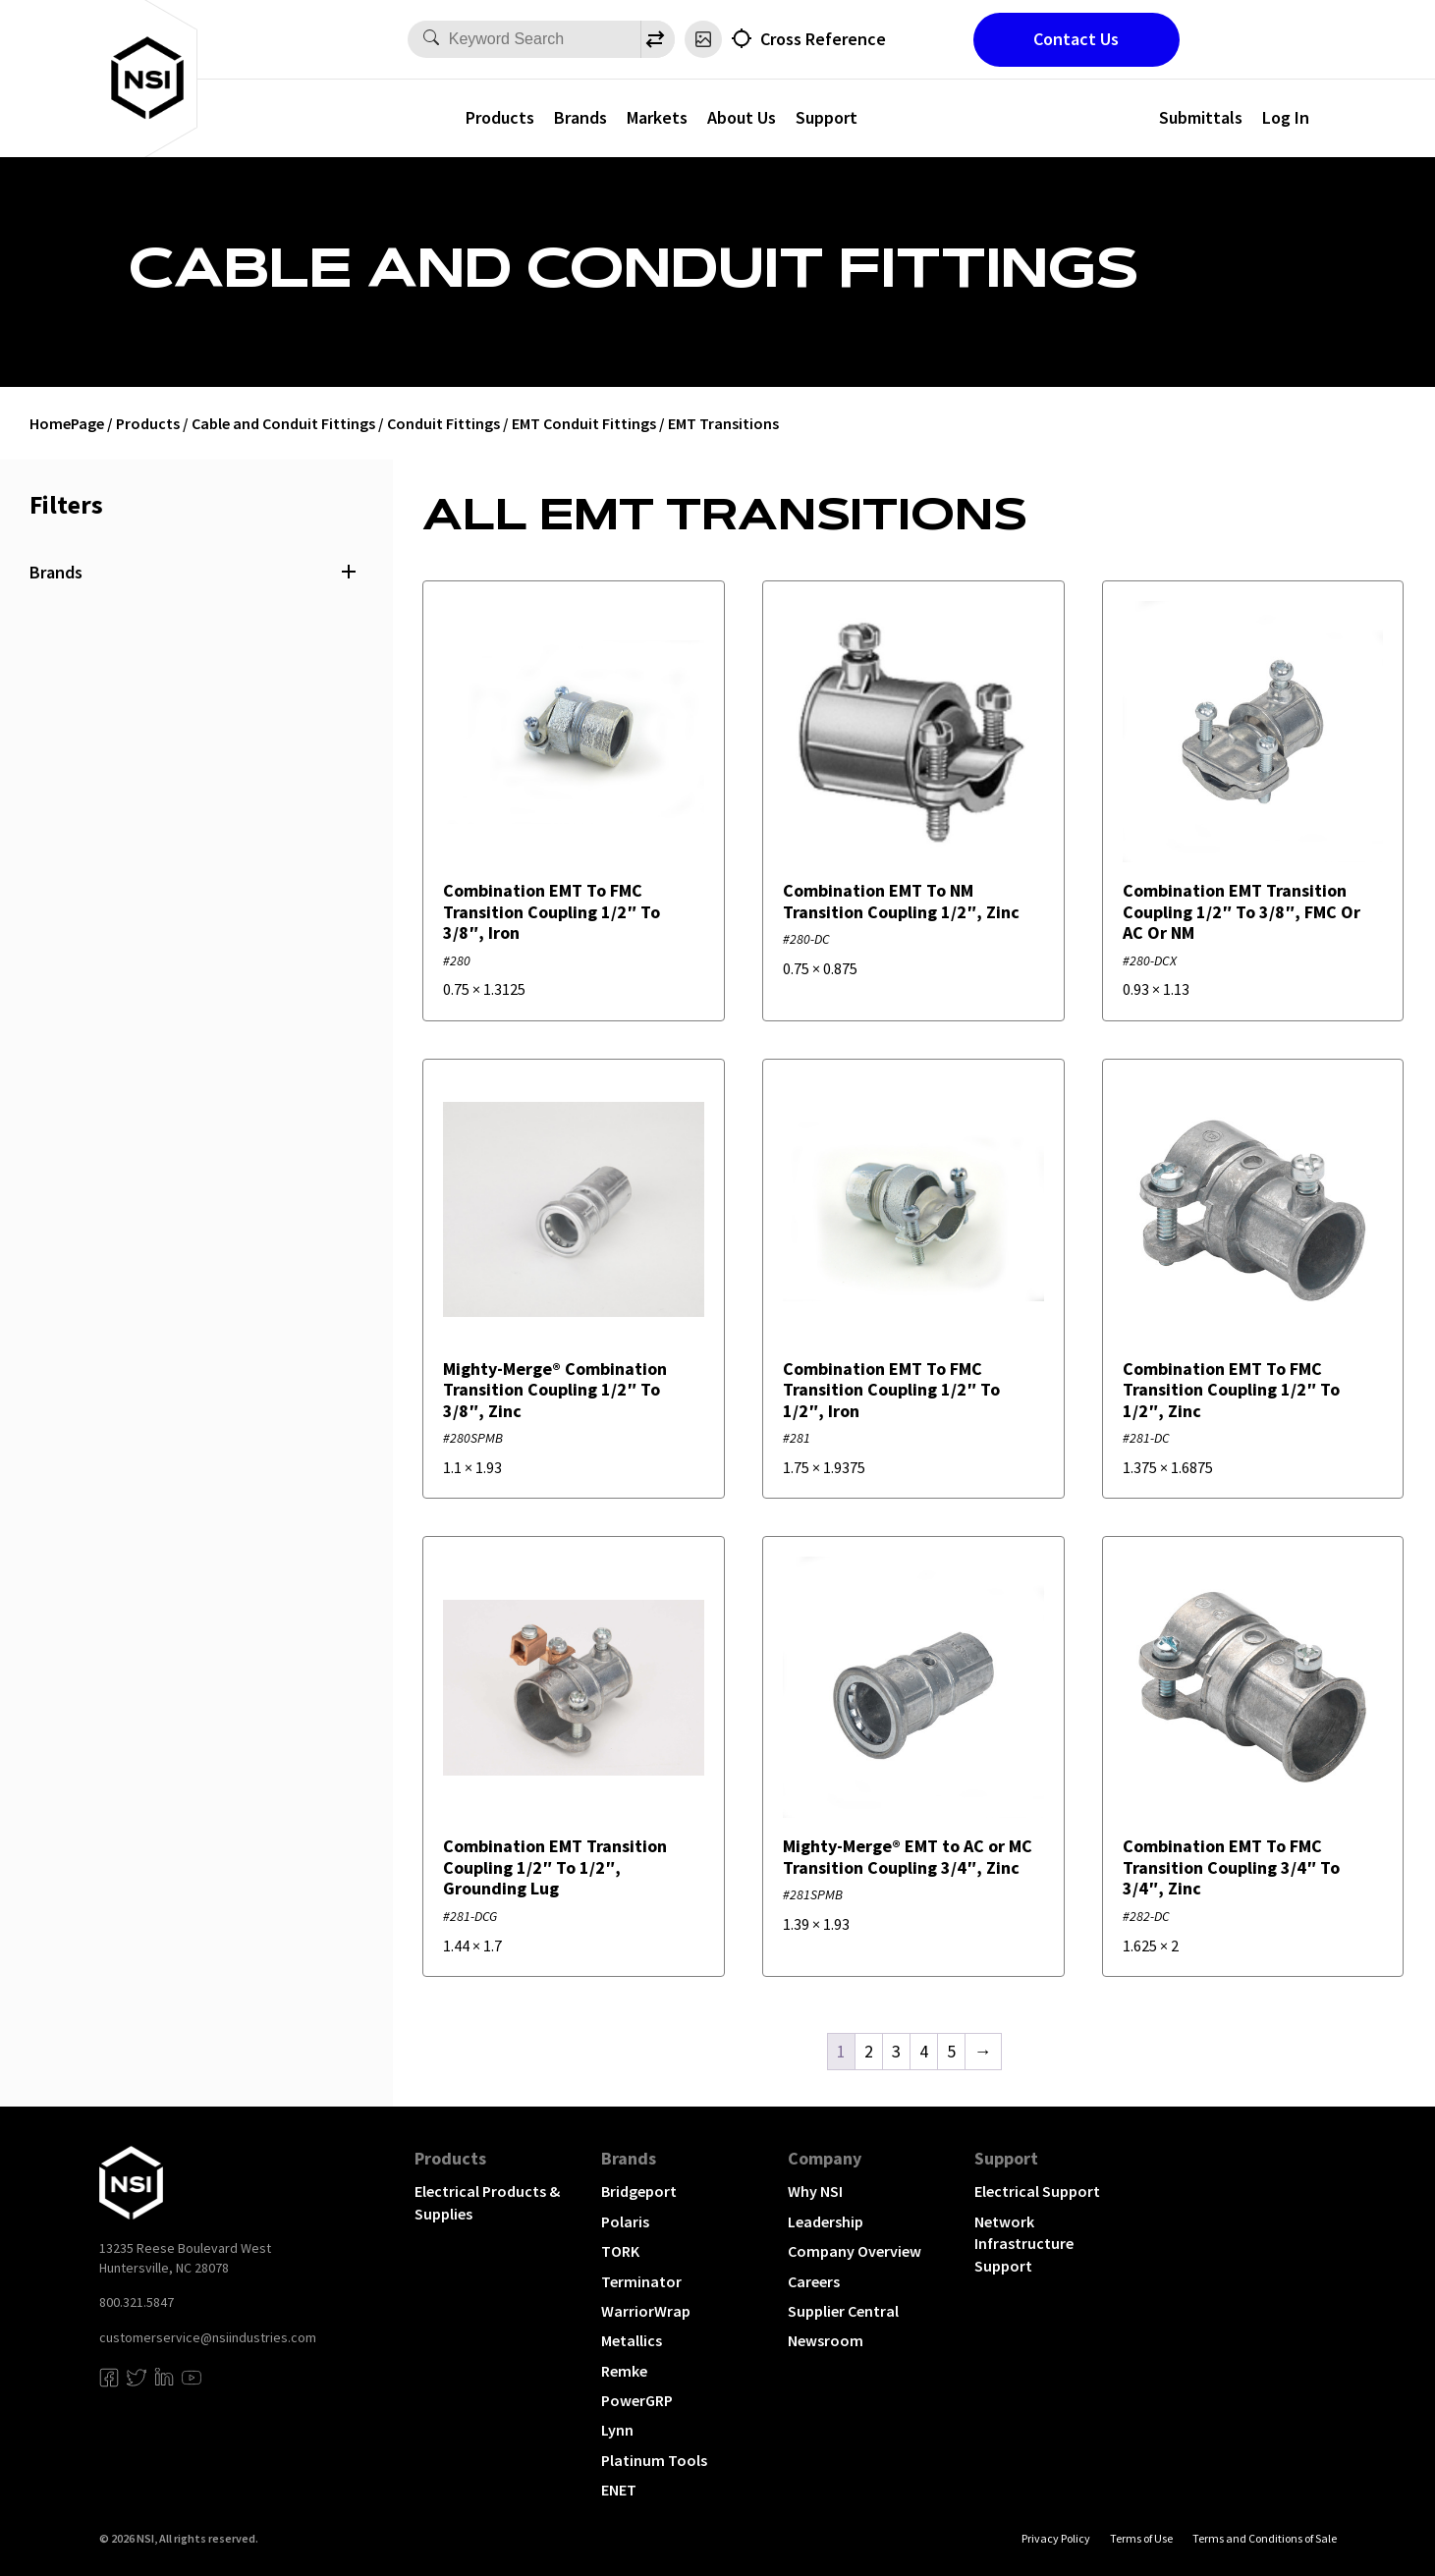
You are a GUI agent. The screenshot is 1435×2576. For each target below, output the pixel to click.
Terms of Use (1141, 2538)
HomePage (66, 423)
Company (824, 2158)
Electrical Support (1037, 2191)
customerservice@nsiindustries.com (207, 2337)
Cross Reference (823, 38)
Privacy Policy (1055, 2538)
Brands (580, 117)
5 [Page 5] (951, 2051)
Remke (624, 2371)
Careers (814, 2281)
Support (826, 117)
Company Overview (854, 2251)
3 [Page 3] (896, 2051)
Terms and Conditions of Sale (1264, 2538)
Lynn (617, 2429)
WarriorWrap (645, 2311)
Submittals (1200, 117)
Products (500, 117)
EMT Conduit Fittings (584, 423)
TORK (620, 2251)
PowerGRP (637, 2400)
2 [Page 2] (868, 2051)
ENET (618, 2489)
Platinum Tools (654, 2460)
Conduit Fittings (443, 423)
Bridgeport (639, 2191)
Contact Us (1076, 38)
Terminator (641, 2281)
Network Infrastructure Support (1024, 2243)
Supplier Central (843, 2311)
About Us (741, 117)
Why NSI (815, 2191)
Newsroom (825, 2340)
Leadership (825, 2221)
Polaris (625, 2221)
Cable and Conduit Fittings (283, 423)
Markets (657, 117)
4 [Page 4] (923, 2051)
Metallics (631, 2340)
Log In (1285, 117)
